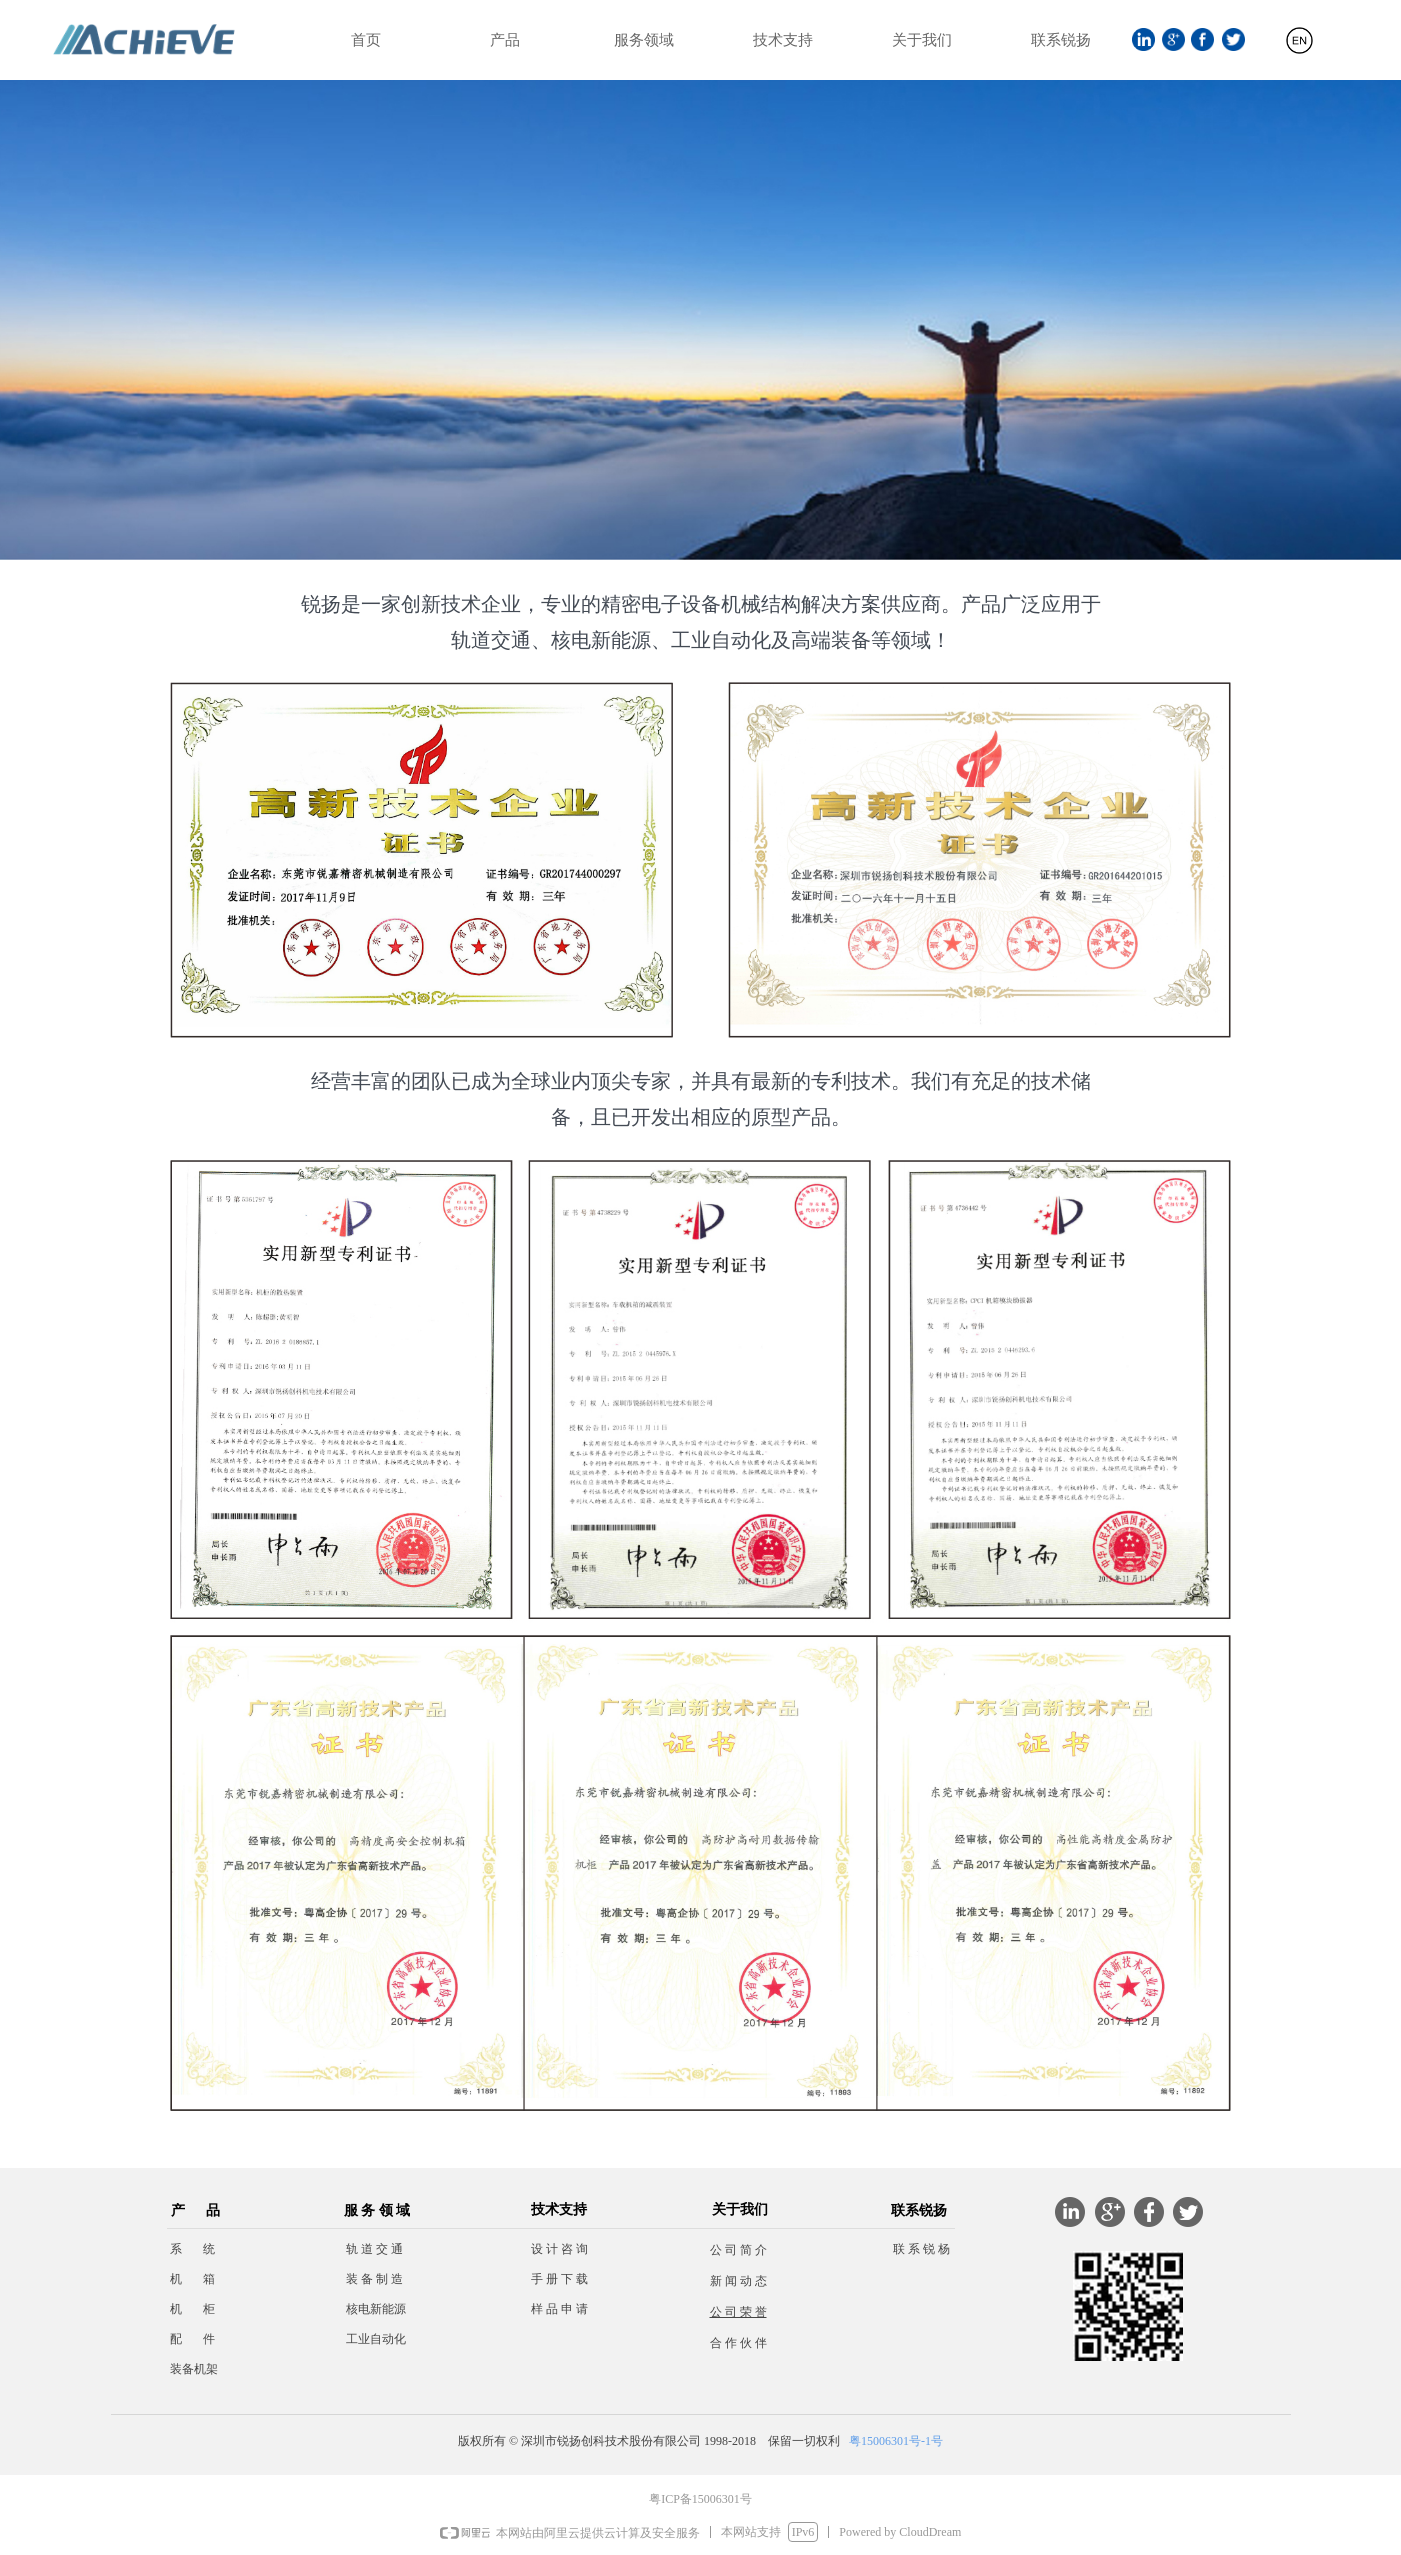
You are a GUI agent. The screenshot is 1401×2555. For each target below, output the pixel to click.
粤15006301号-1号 (896, 2441)
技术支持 (783, 40)
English (1299, 48)
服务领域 (644, 40)
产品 (505, 40)
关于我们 (922, 40)
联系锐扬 (1061, 40)
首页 (366, 40)
